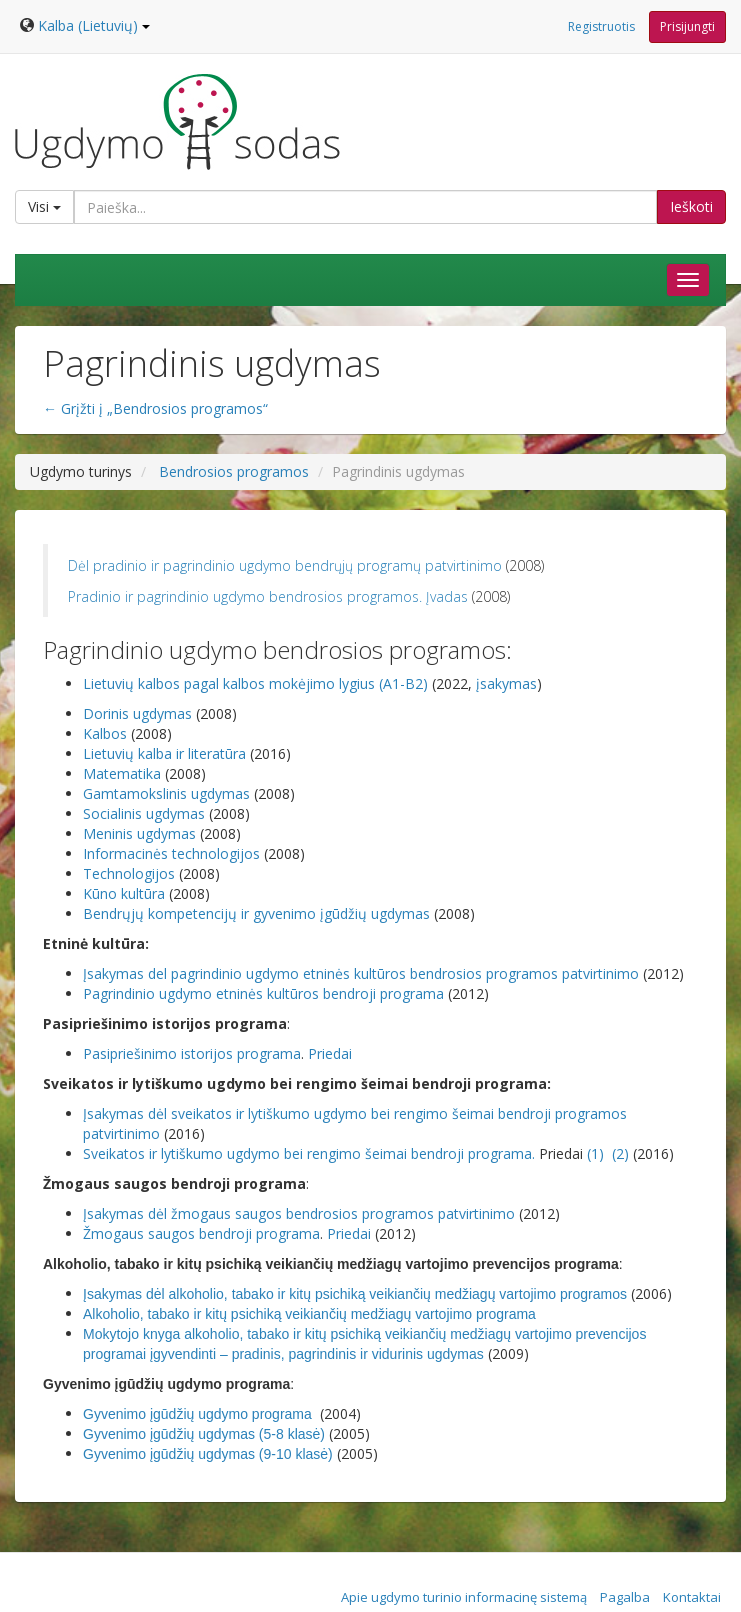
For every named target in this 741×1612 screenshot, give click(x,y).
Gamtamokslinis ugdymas (168, 793)
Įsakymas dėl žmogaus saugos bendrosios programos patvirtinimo (301, 1213)
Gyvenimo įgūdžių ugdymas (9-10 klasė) (210, 1454)
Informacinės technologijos (173, 853)
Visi (44, 206)
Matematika (124, 773)
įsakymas (506, 683)
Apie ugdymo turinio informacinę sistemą (464, 1597)
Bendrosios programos (234, 471)
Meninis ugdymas (141, 833)
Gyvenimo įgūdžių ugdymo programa (199, 1414)
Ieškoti (691, 206)
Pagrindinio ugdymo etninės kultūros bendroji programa (265, 993)
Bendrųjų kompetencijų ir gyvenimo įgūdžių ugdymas (258, 913)
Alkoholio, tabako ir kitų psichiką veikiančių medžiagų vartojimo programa (309, 1314)
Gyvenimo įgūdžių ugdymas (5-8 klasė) (206, 1434)
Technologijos (131, 873)
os (621, 1294)
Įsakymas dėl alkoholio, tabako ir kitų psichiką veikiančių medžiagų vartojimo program (347, 1294)
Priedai (330, 1053)
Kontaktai (692, 1597)
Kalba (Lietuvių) (94, 25)
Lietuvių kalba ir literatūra (166, 753)
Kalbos (107, 733)
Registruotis (601, 26)
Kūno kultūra (126, 893)
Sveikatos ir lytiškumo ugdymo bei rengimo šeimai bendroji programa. (309, 1153)
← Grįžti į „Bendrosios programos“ (155, 408)
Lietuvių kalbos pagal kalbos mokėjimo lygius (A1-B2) (257, 683)
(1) (595, 1153)
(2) (622, 1153)
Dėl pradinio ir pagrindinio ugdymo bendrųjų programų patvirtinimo (287, 565)
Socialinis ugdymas (146, 813)
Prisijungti (687, 26)
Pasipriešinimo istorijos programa (192, 1053)
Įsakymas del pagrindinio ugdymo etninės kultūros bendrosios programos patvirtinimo (363, 973)
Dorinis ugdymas (139, 713)
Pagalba (625, 1597)
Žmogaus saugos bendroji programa (201, 1233)
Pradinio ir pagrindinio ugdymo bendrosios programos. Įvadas (270, 596)
